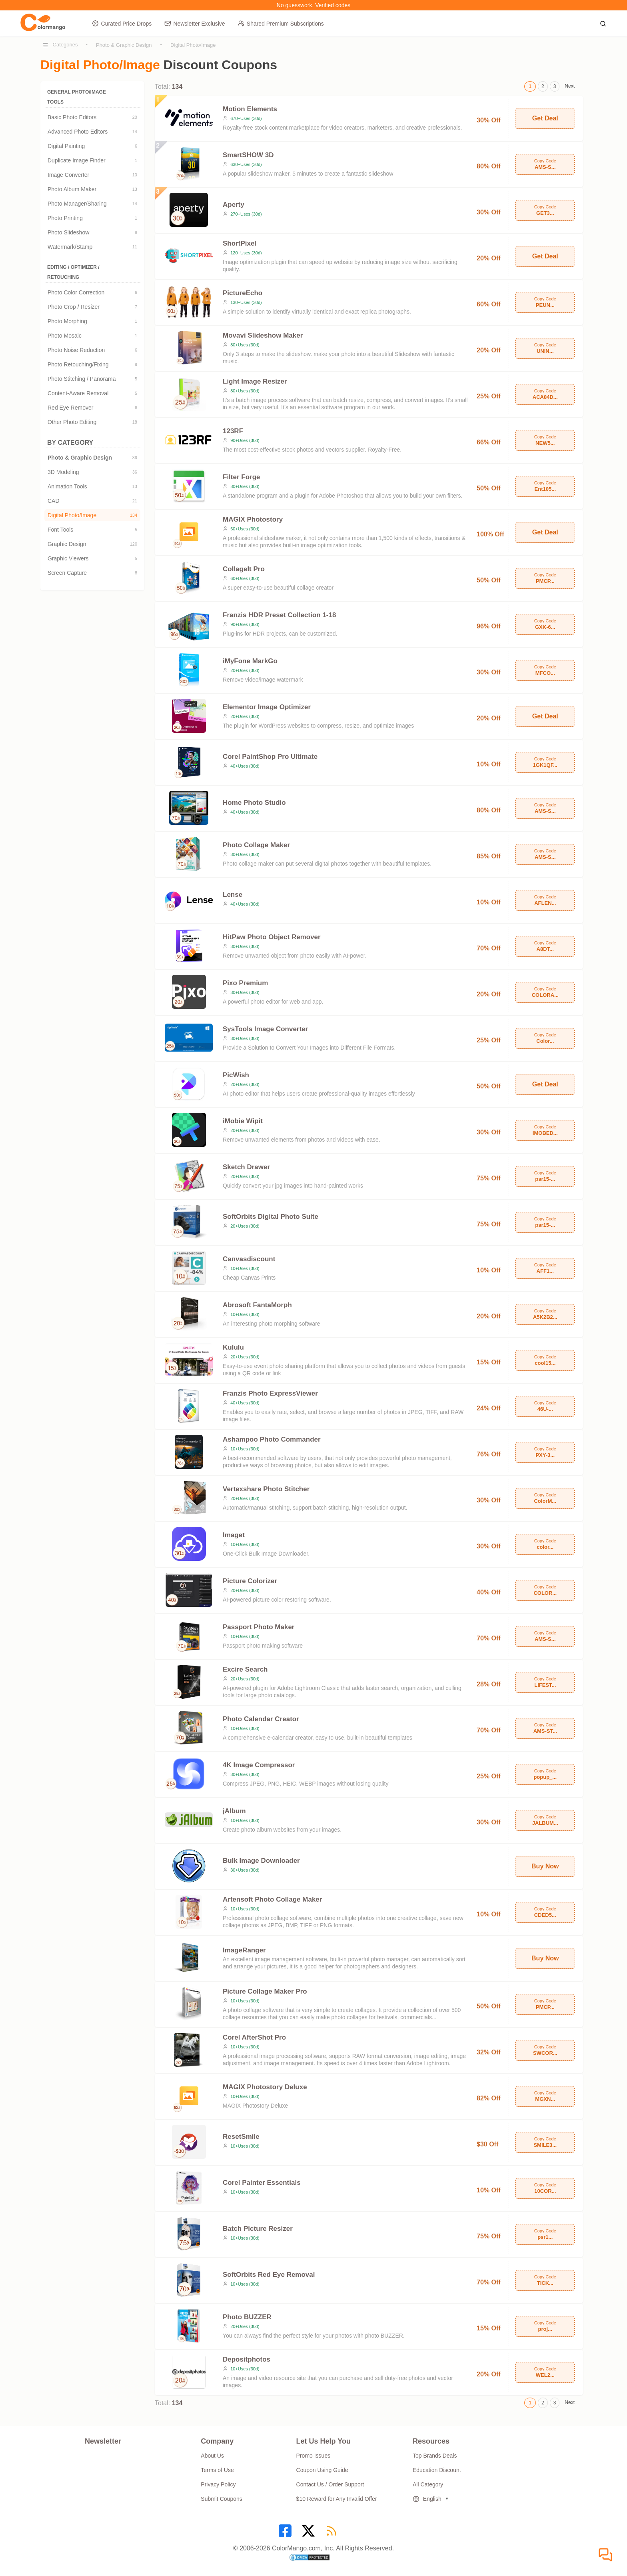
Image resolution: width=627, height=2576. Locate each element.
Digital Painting (92, 146)
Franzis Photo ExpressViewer (270, 1393)
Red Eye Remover (92, 408)
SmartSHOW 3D (248, 155)
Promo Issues (313, 2455)
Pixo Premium (245, 983)
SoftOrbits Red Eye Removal (269, 2274)
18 (134, 422)
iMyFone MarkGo (250, 661)
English (427, 2499)
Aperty (233, 204)
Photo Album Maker (92, 189)
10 (134, 174)
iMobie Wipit (243, 1121)
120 (133, 544)
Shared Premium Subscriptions (281, 23)
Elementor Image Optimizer (267, 707)
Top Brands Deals (435, 2455)
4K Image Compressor (259, 1765)
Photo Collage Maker (256, 845)
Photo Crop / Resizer (92, 307)
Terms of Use (217, 2470)
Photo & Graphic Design (124, 45)
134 (133, 515)
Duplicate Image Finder (92, 160)
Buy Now (545, 1866)
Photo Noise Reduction (92, 350)
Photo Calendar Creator (261, 1719)
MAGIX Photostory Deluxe (265, 2087)
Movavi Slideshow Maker (263, 335)
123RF (233, 431)
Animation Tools (92, 486)
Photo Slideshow (92, 232)
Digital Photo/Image (193, 45)
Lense (232, 894)
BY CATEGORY (91, 443)
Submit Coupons (221, 2499)
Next (570, 86)
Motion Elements (250, 109)
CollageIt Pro (244, 569)
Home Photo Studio (254, 802)
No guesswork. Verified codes (313, 5)
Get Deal (545, 118)
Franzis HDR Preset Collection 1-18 (279, 615)
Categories (65, 45)
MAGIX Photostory (253, 519)
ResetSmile (241, 2136)
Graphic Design (92, 544)
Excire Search (245, 1669)
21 (134, 500)
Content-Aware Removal (92, 393)
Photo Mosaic (92, 336)
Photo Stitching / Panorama (92, 379)
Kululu (233, 1347)
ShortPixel (239, 243)
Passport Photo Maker (259, 1627)
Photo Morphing (92, 321)
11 (134, 246)
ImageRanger (244, 1950)
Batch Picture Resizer (258, 2228)
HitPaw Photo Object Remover (272, 937)
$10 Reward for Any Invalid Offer (336, 2499)
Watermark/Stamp (92, 247)
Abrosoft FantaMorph (257, 1305)
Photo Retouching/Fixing (92, 364)
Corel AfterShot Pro (254, 2037)
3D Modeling (92, 472)
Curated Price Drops (122, 23)
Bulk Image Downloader (261, 1860)
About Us (212, 2455)
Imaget (234, 1535)
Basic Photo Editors (92, 117)
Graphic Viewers (92, 558)
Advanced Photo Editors (92, 132)
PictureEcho (242, 293)
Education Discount (437, 2470)
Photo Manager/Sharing (92, 204)
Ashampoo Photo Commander (272, 1439)
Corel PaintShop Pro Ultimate (270, 756)
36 (134, 457)
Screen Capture (92, 573)
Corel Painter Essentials (262, 2182)
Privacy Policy (218, 2484)
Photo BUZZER (247, 2317)
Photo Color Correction (92, 292)
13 (134, 189)
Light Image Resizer (255, 381)
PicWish (236, 1075)
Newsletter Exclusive (194, 23)
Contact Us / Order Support (330, 2484)
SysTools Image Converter (265, 1029)
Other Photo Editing (92, 422)
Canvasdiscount (249, 1259)
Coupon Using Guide (322, 2470)
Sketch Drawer (246, 1167)
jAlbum (234, 1811)
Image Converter (92, 175)
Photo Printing (92, 218)
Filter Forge (241, 477)
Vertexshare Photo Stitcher (266, 1489)
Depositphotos (246, 2359)
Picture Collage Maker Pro (265, 1991)
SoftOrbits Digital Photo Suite (270, 1216)
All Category (428, 2484)
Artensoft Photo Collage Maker (272, 1899)
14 (134, 131)
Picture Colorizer (250, 1581)
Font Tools (92, 530)
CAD (92, 501)
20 (134, 117)
